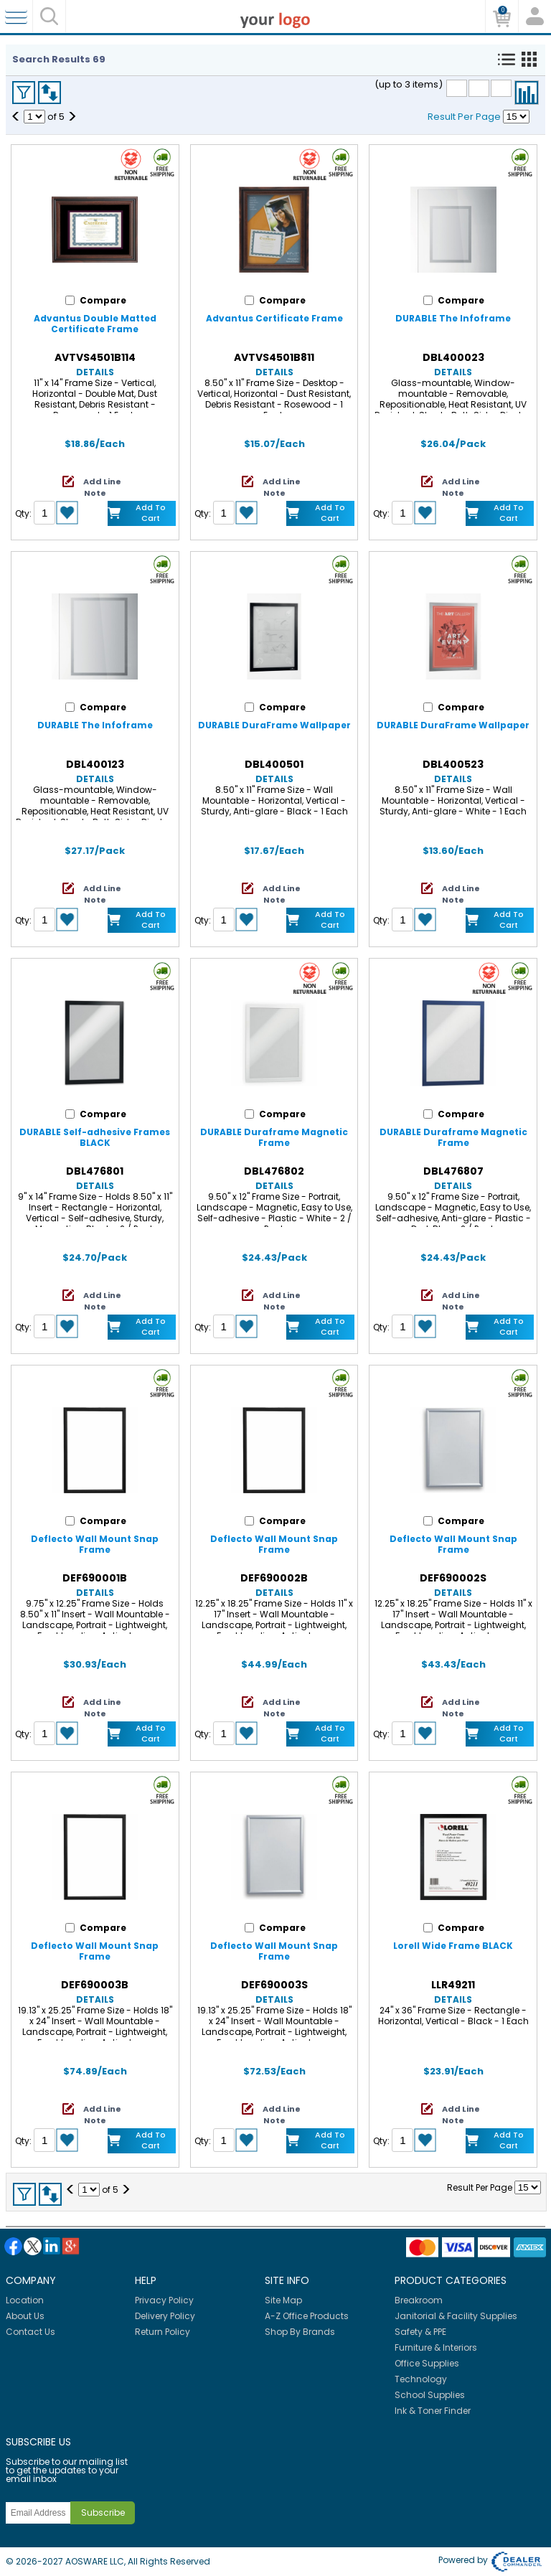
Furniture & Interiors (436, 2347)
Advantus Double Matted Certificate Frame (95, 323)
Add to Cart (151, 513)
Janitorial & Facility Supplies (456, 2316)
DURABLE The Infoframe (453, 318)
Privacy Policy (164, 2300)
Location (25, 2300)
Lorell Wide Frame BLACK (453, 1946)
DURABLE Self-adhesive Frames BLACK (94, 1137)
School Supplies (430, 2395)
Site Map (283, 2300)
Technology (421, 2379)
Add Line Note (102, 487)
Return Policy (162, 2332)
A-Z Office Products (307, 2316)
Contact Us (30, 2332)
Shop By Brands (300, 2332)
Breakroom (419, 2300)
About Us (25, 2316)
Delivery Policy (165, 2316)
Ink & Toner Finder (433, 2411)
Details (95, 372)
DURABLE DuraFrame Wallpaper (274, 725)
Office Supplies (427, 2363)
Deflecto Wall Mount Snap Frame (95, 1544)
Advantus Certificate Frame (274, 318)
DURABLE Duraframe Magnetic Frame (274, 1137)
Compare (526, 92)
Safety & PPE (420, 2332)
